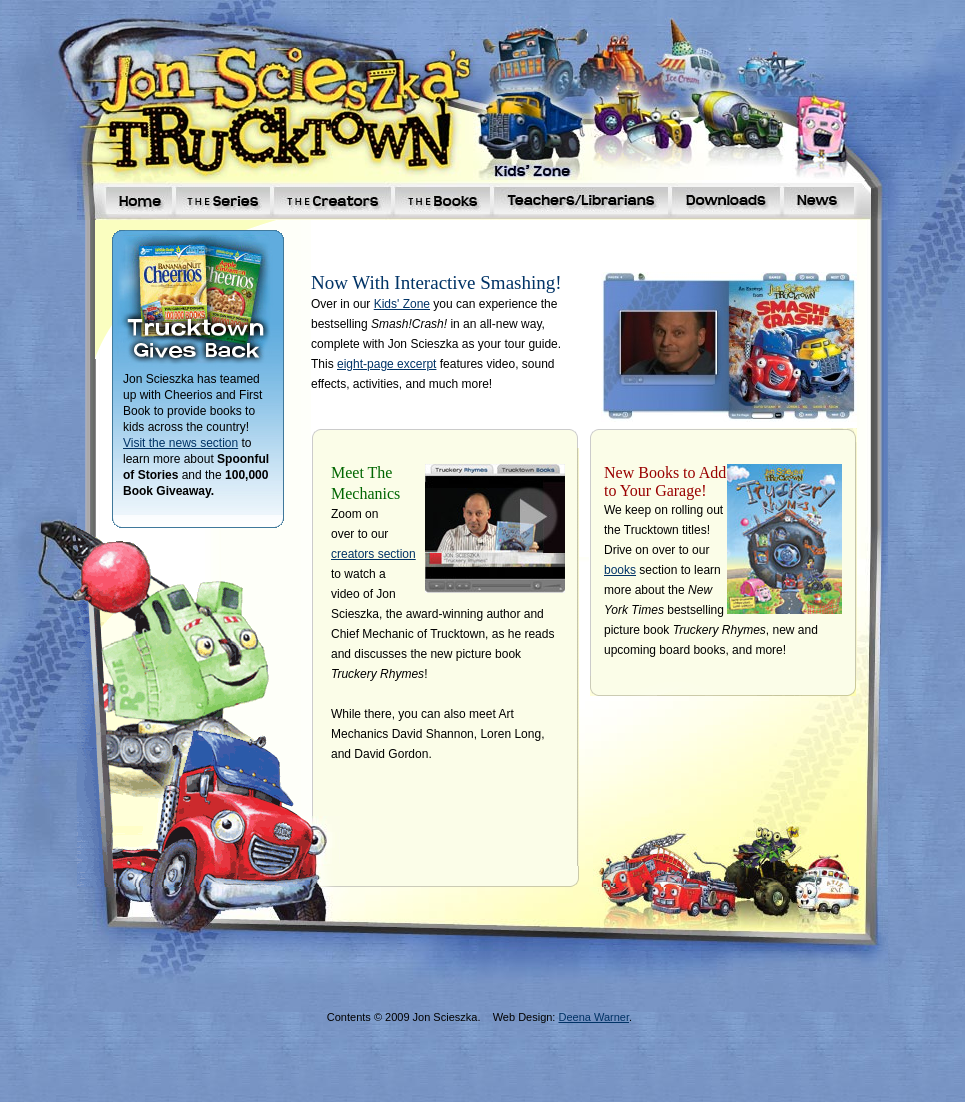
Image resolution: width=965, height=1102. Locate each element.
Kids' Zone (402, 304)
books (620, 570)
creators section (373, 554)
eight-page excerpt (386, 364)
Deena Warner (593, 1017)
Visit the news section (180, 443)
